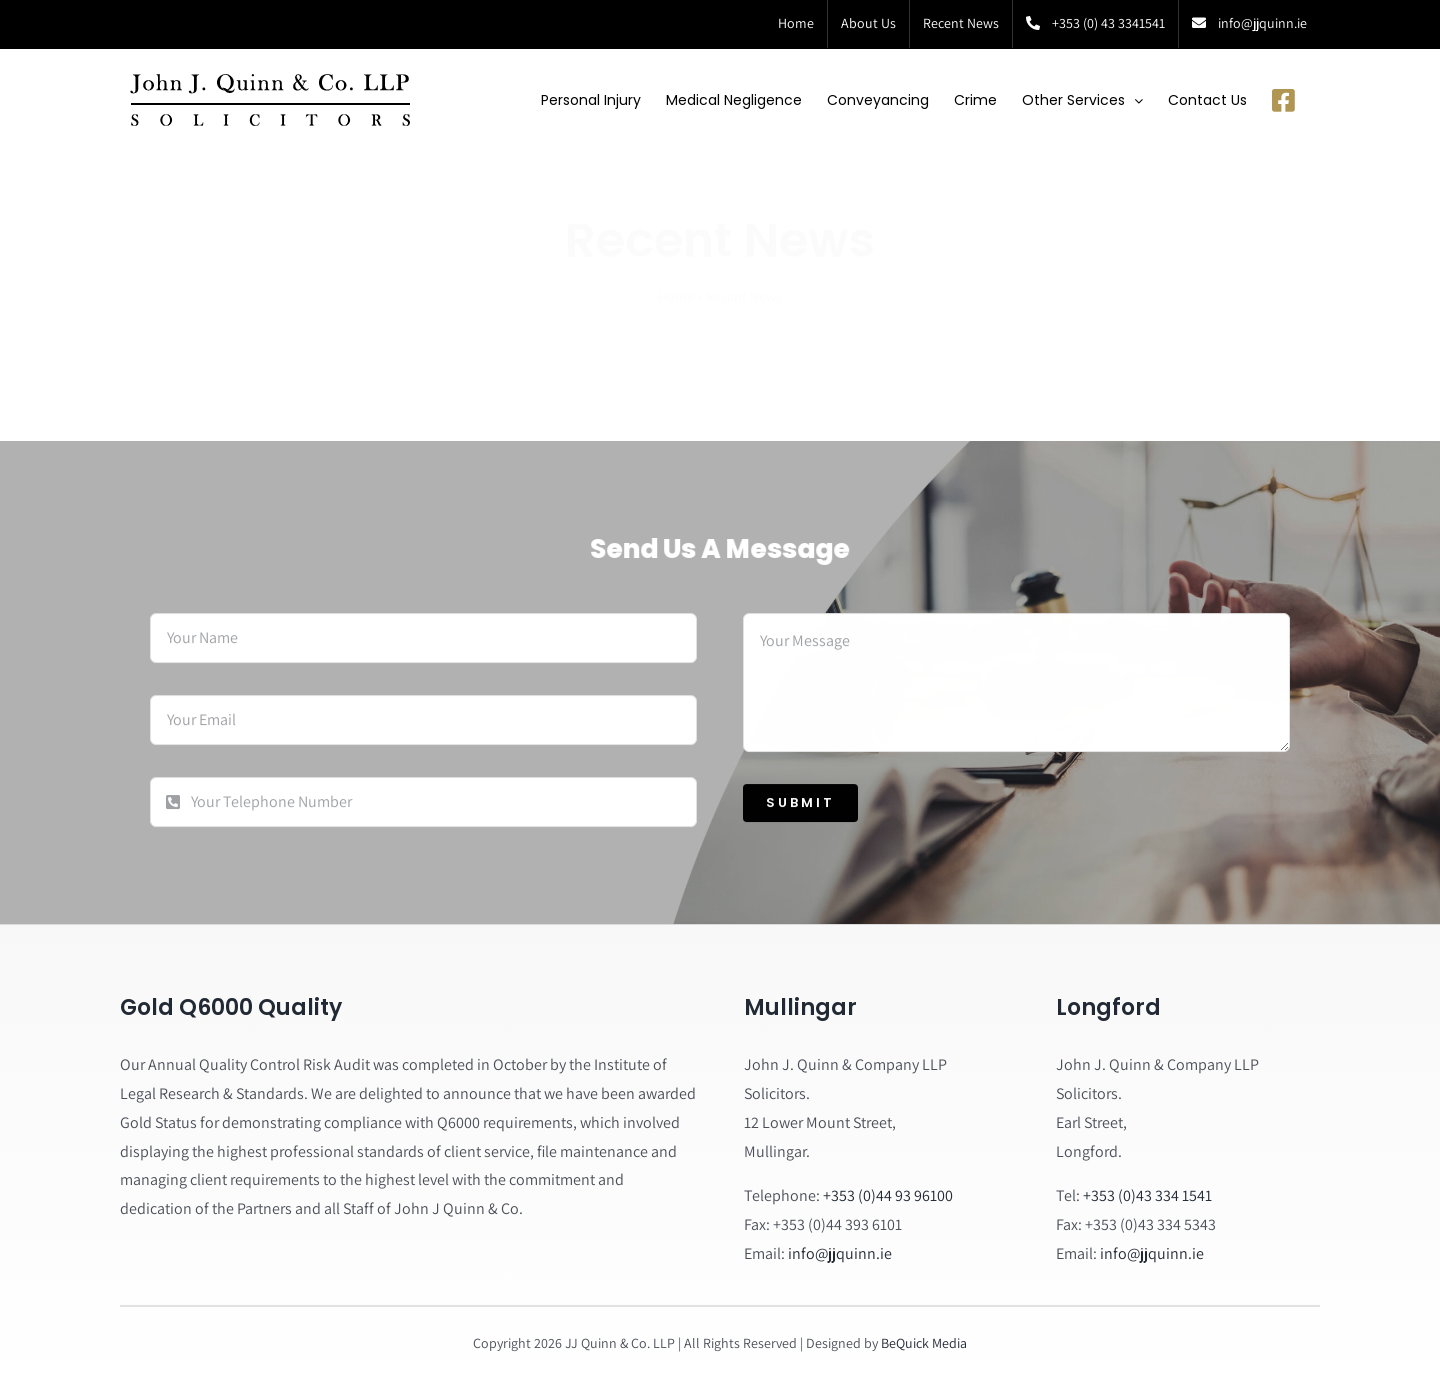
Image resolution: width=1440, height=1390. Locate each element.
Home (676, 279)
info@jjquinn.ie (840, 1253)
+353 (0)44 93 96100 (888, 1195)
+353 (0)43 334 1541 (1147, 1195)
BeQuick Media (924, 1343)
